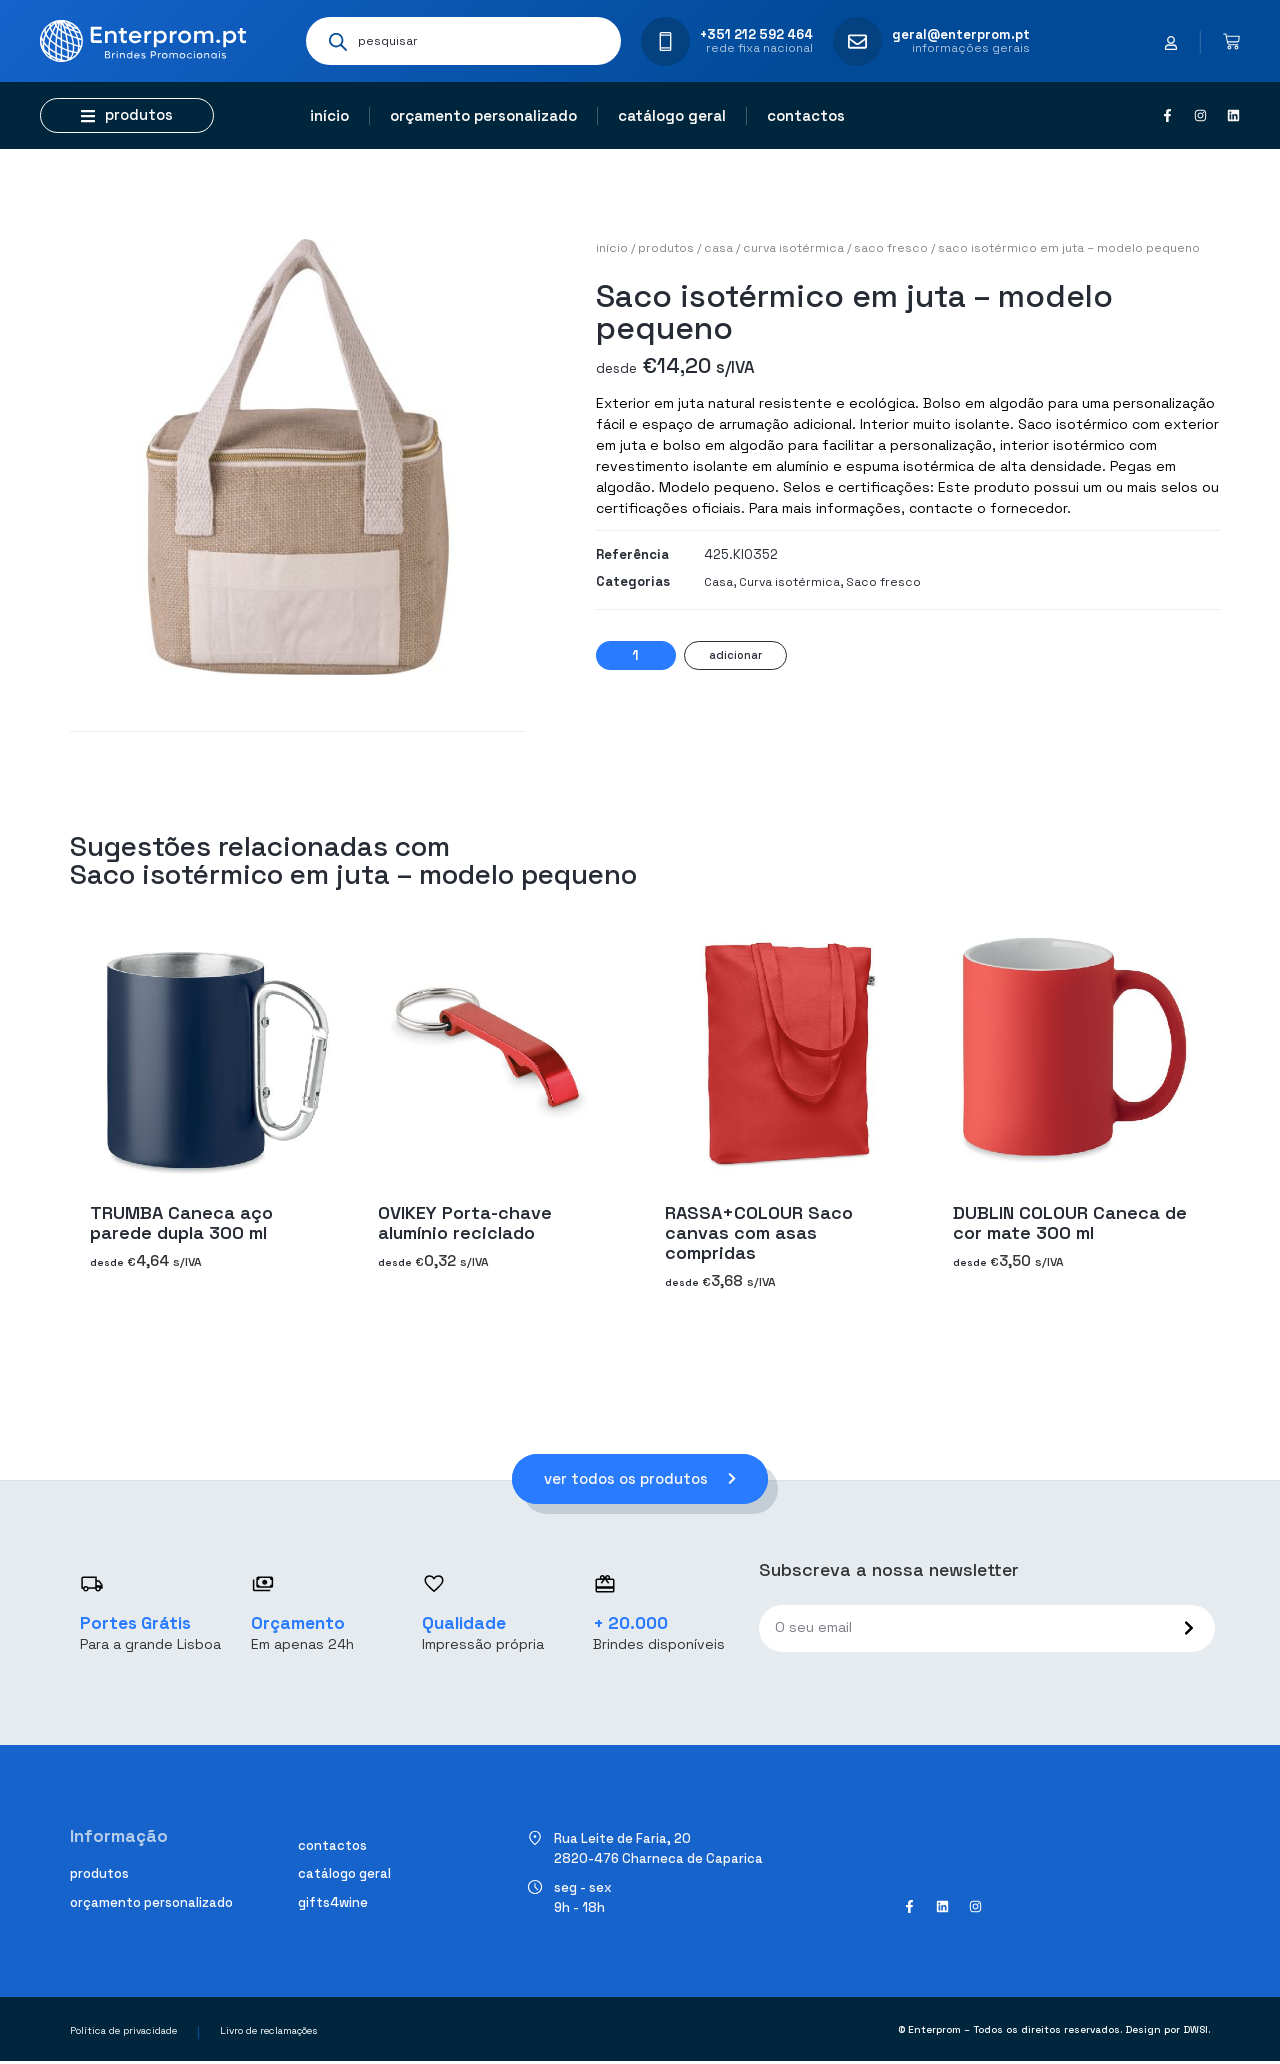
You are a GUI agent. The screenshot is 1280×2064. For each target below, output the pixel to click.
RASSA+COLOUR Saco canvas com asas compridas (759, 1232)
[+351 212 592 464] (665, 41)
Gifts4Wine (333, 1904)
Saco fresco (891, 248)
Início (329, 115)
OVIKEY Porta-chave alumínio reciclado (465, 1222)
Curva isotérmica (793, 248)
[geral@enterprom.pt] (857, 41)
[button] (127, 115)
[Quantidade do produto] (636, 655)
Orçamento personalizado (483, 115)
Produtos (666, 248)
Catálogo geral (672, 115)
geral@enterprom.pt (961, 34)
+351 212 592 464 (756, 34)
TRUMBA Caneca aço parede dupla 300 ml (181, 1222)
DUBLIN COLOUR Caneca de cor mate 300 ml (1070, 1222)
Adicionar (735, 655)
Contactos (806, 115)
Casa (718, 248)
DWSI (1195, 2032)
